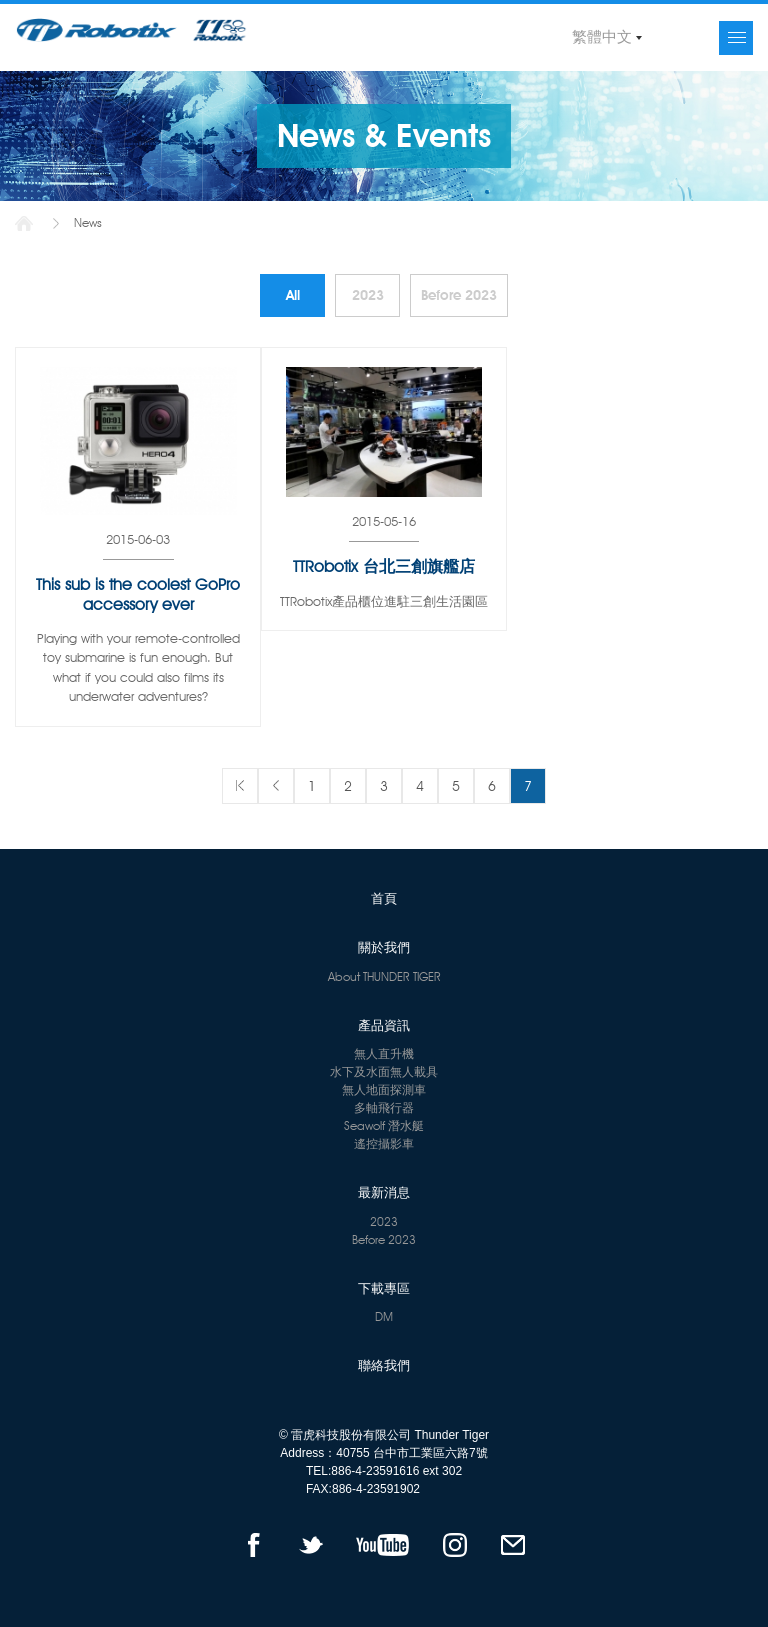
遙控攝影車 (384, 1143)
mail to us (513, 1545)
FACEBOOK (253, 1545)
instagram (454, 1545)
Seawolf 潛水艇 (384, 1125)
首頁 (24, 223)
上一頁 (276, 786)
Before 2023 (459, 295)
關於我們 (384, 947)
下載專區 (384, 1288)
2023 (368, 295)
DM (384, 1316)
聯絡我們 (384, 1365)
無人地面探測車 (384, 1089)
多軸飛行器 (384, 1107)
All (293, 295)
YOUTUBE (382, 1545)
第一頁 (240, 786)
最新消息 (384, 1192)
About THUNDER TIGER (384, 976)
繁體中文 (602, 37)
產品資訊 (384, 1025)
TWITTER (311, 1545)
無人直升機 (384, 1053)
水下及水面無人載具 (384, 1071)
